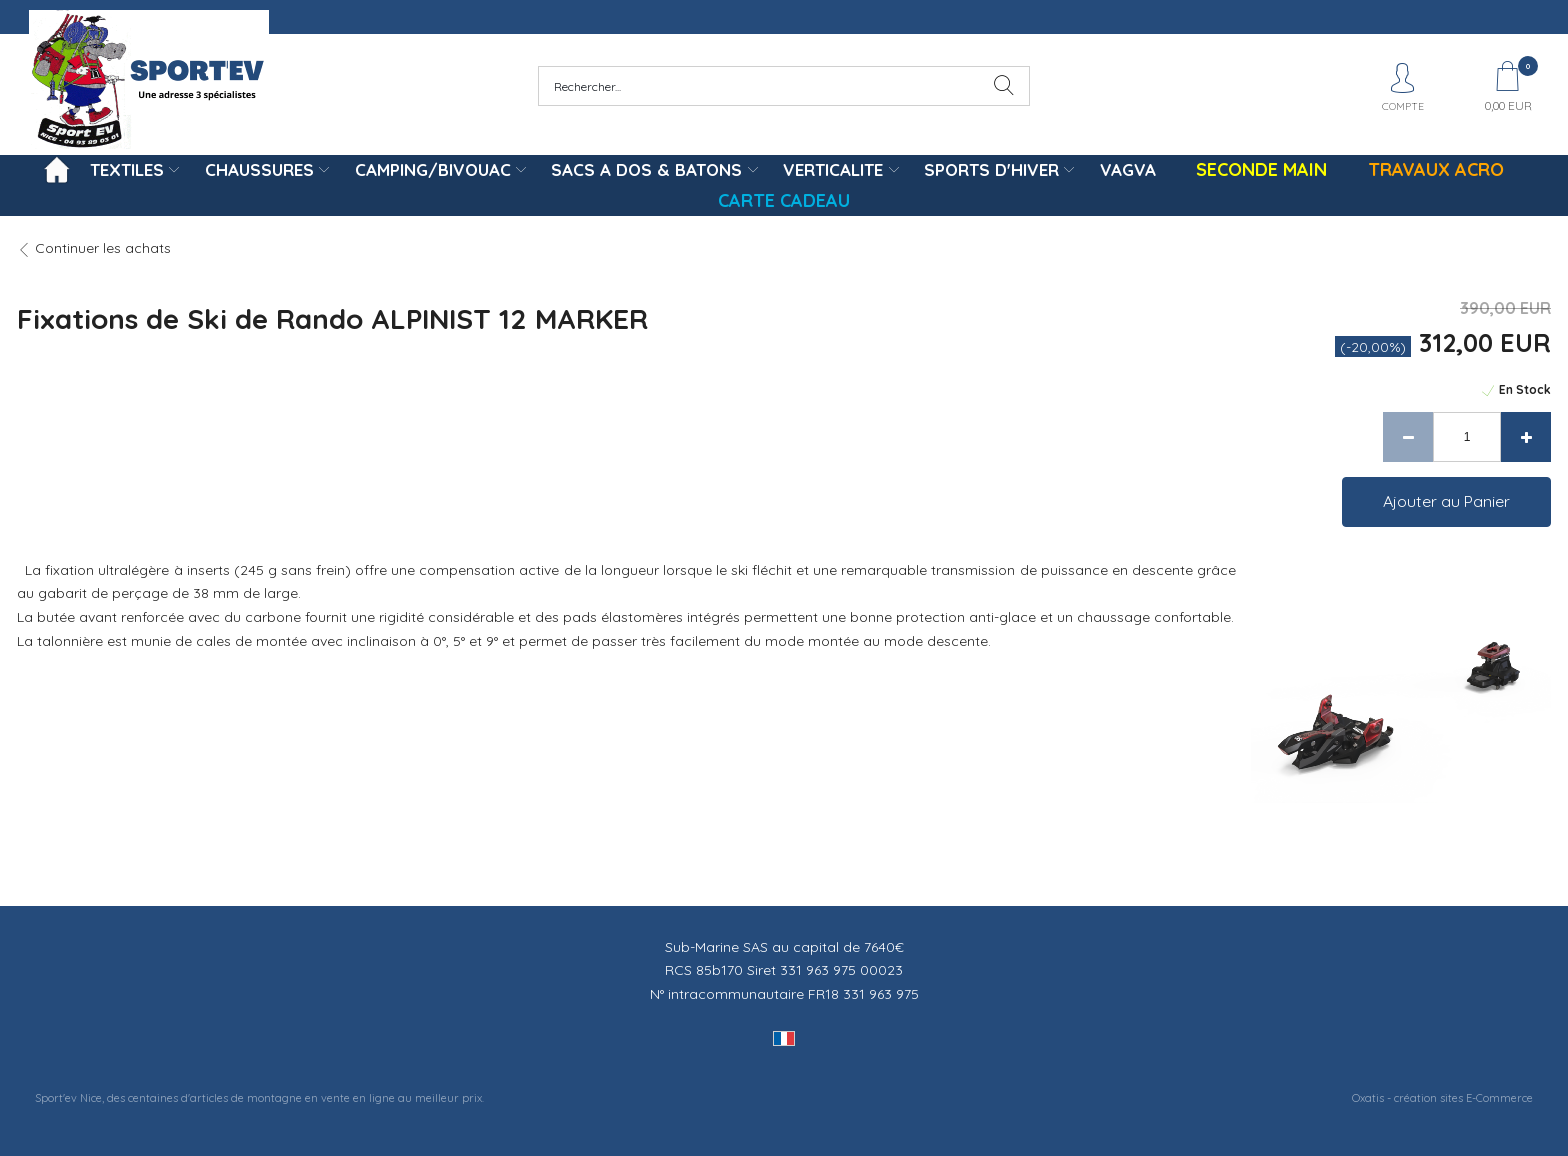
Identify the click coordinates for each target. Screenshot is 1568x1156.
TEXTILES (127, 169)
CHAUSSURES (259, 169)
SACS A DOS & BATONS (646, 169)
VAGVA (1128, 169)
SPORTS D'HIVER (991, 169)
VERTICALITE (833, 169)
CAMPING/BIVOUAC (433, 169)
